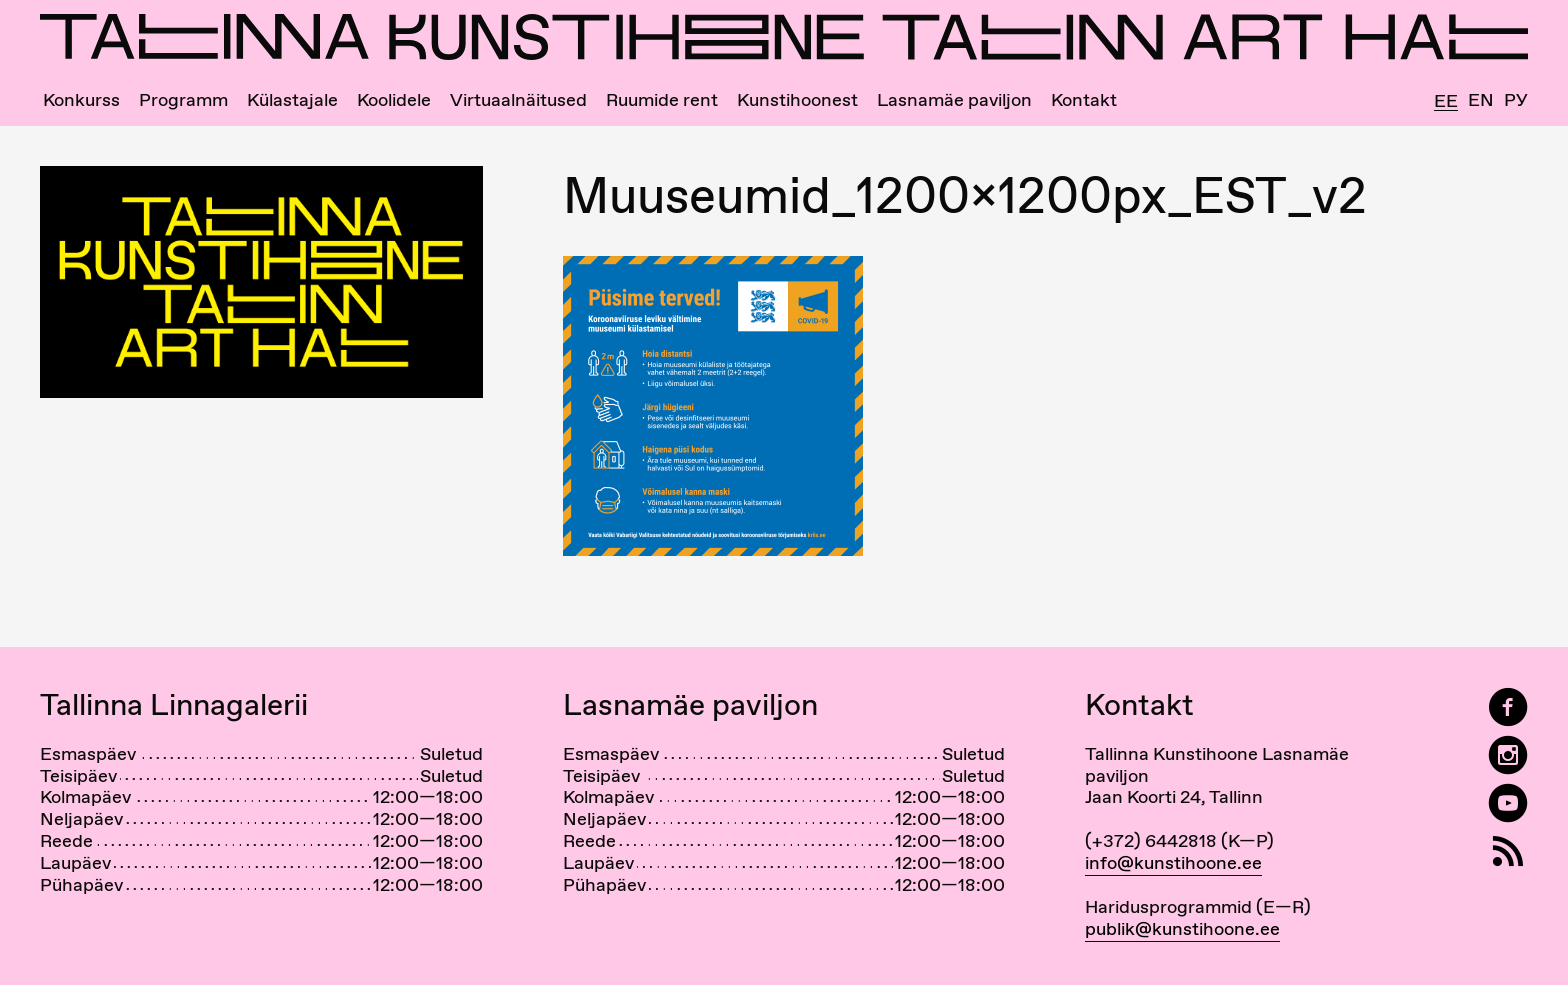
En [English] (1481, 100)
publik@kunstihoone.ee (1182, 928)
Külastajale (292, 100)
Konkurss (81, 100)
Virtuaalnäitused (518, 100)
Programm (183, 100)
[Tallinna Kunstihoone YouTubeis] (1508, 803)
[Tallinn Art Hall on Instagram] (1508, 755)
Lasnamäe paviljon (954, 100)
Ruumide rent (662, 100)
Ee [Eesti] (1446, 101)
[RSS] (1508, 851)
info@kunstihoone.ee (1173, 862)
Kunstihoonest (797, 100)
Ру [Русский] (1516, 100)
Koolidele (394, 100)
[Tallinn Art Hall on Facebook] (1508, 707)
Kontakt (1084, 100)
